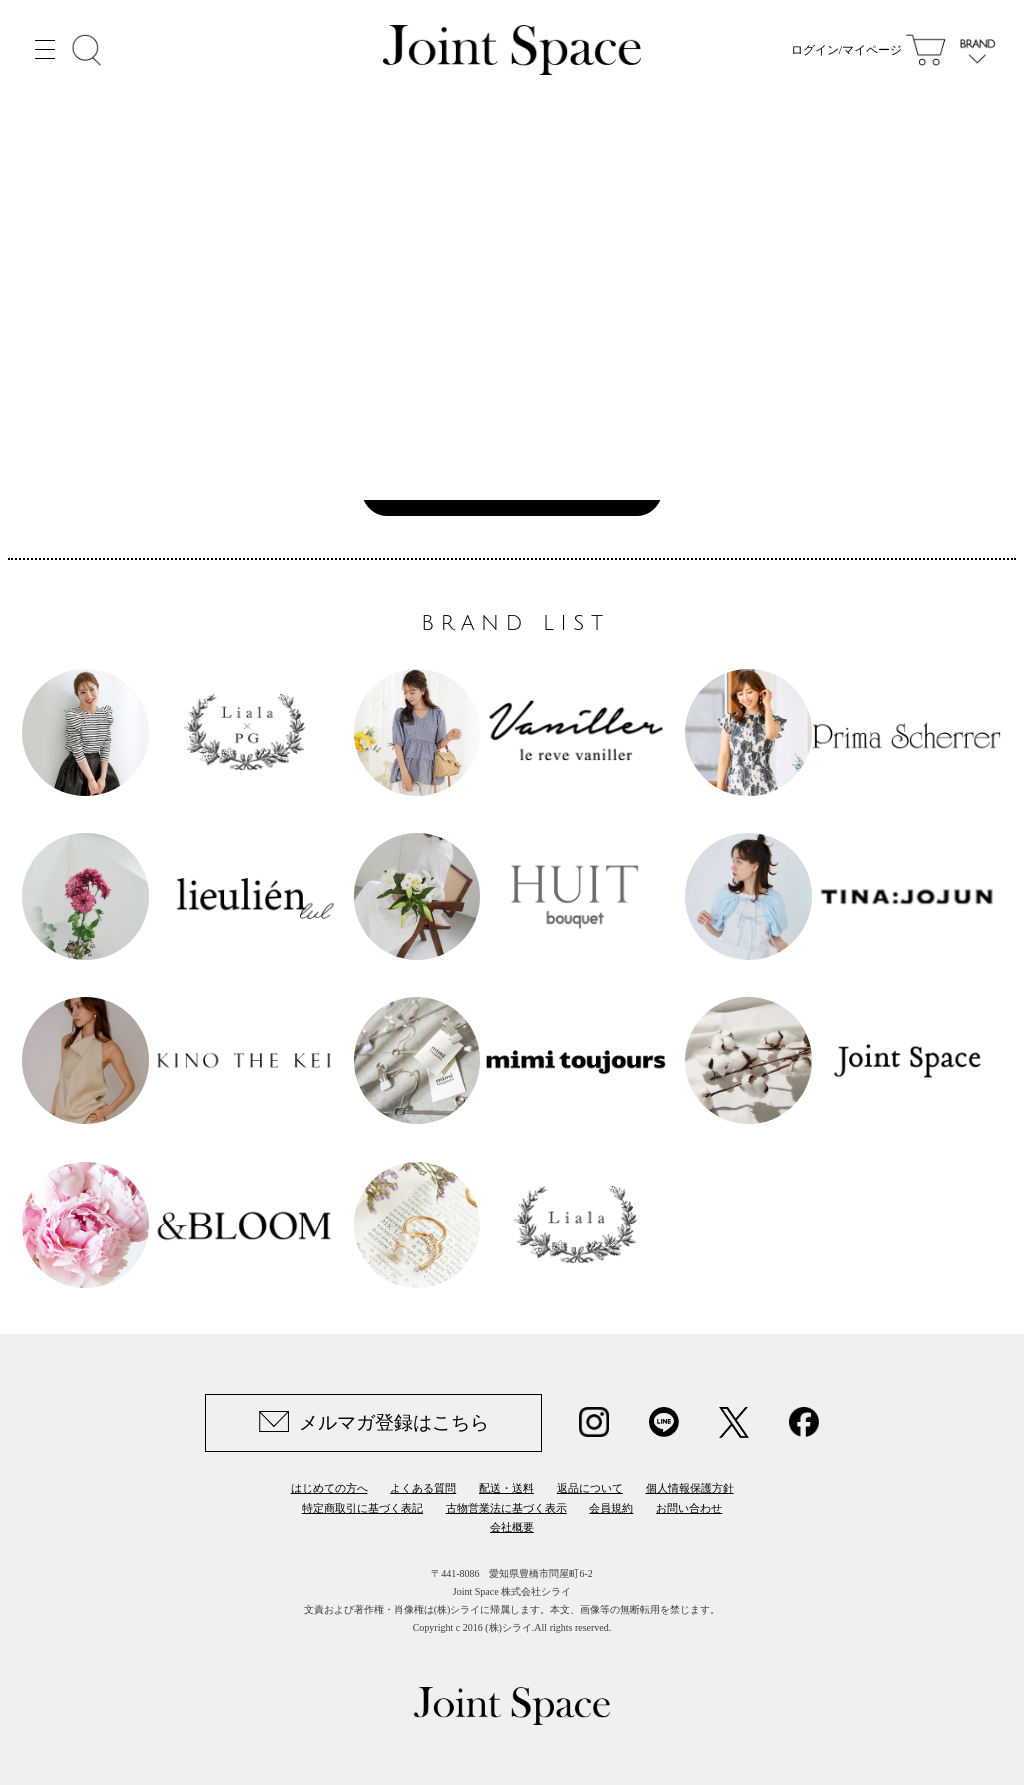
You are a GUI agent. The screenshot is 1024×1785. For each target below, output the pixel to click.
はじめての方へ (329, 1488)
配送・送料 (506, 1488)
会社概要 (512, 1527)
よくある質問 (423, 1488)
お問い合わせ (689, 1508)
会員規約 (611, 1508)
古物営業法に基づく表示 (506, 1508)
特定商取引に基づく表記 (362, 1508)
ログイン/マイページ (846, 50)
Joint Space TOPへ (502, 489)
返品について (590, 1488)
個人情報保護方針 (690, 1488)
